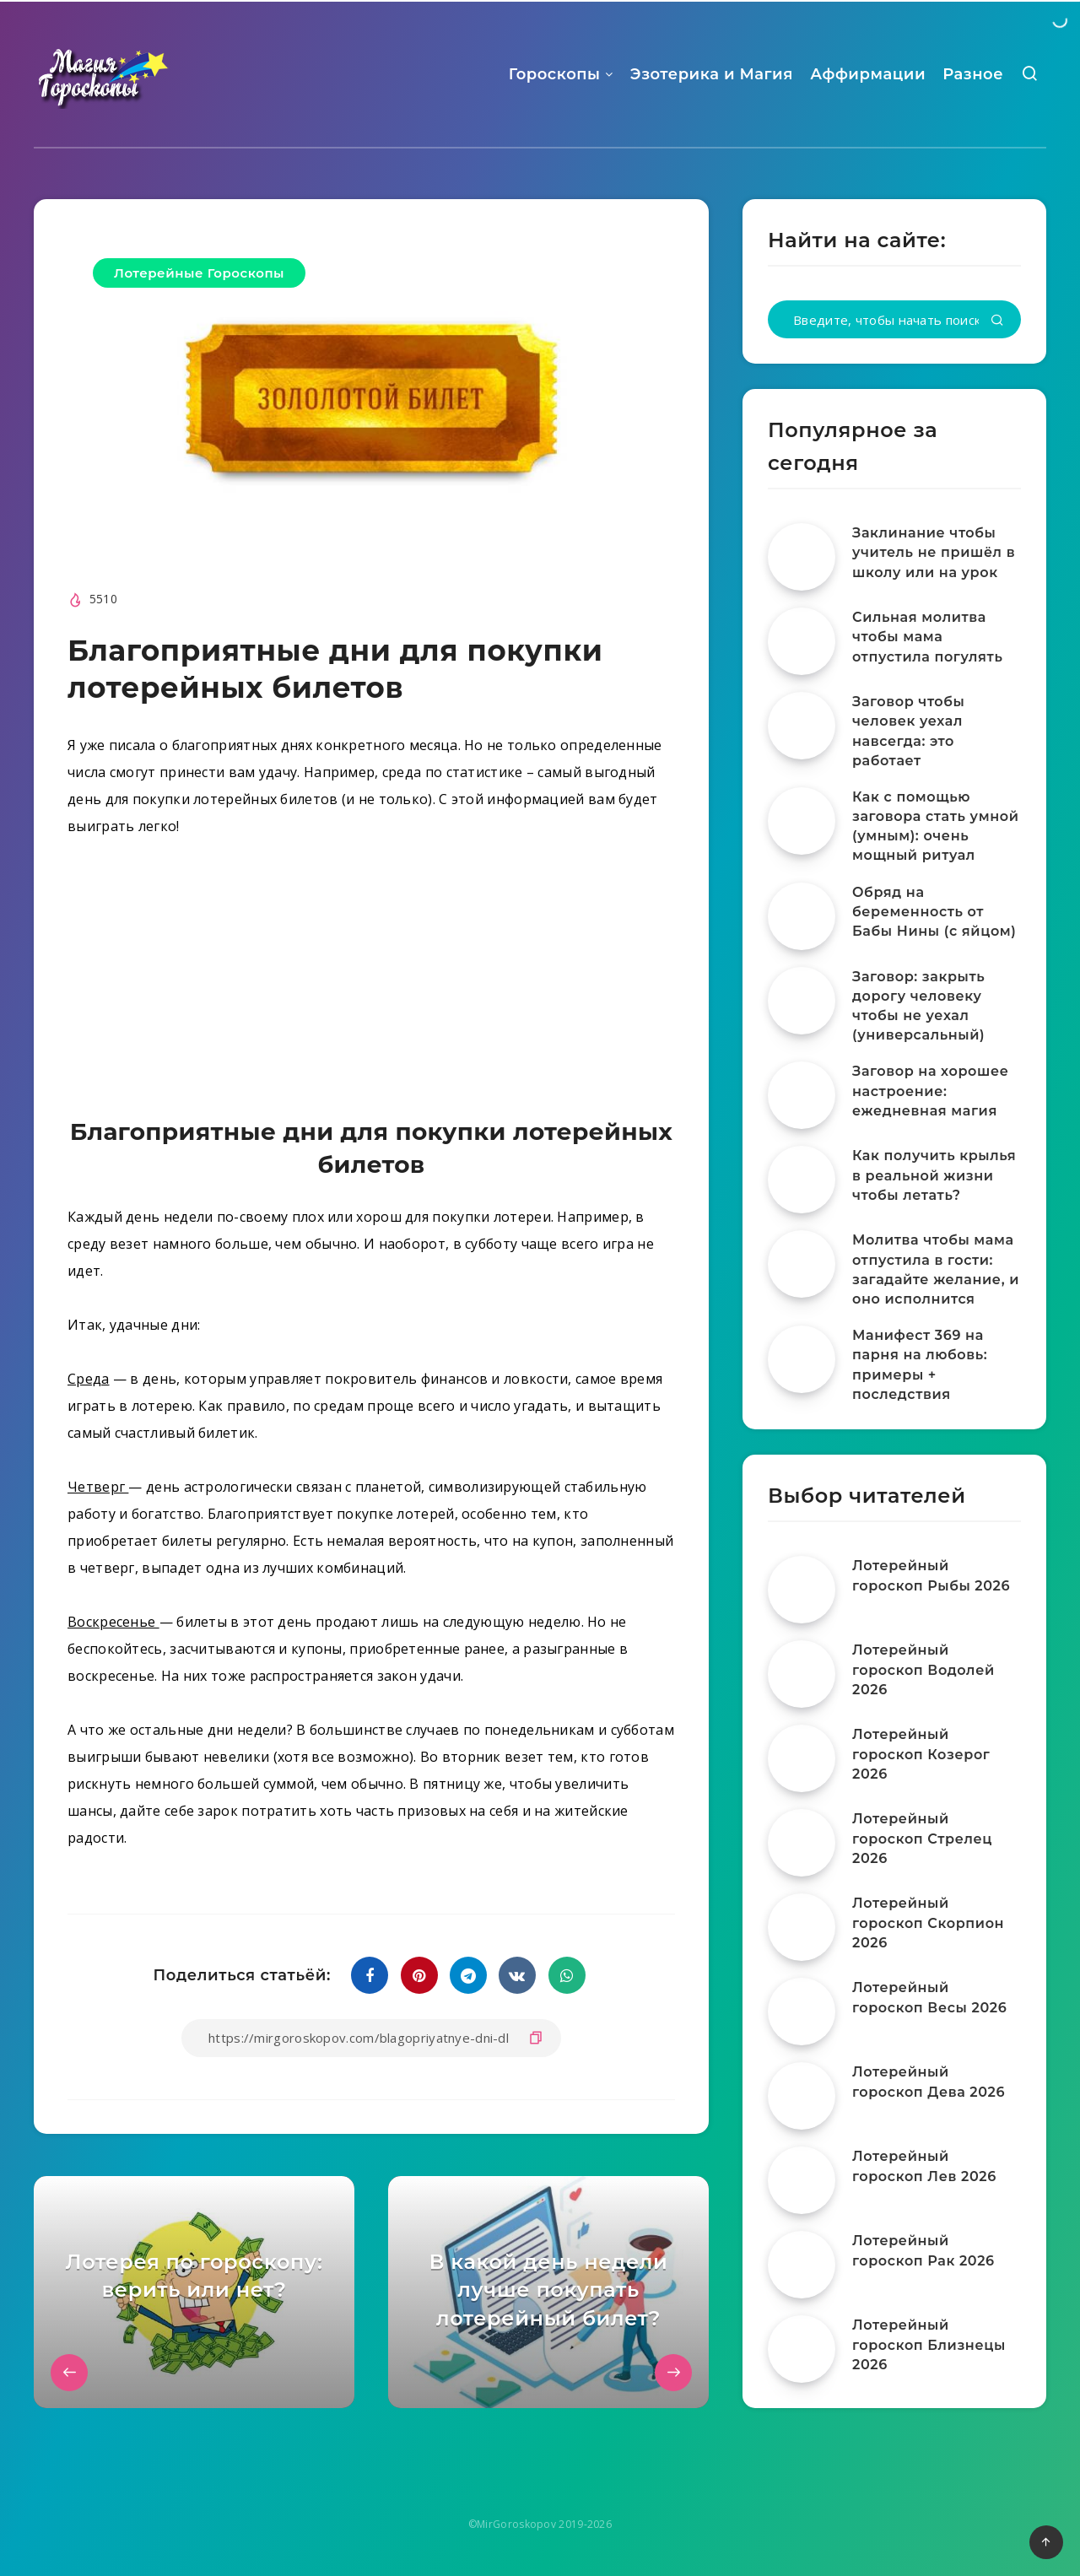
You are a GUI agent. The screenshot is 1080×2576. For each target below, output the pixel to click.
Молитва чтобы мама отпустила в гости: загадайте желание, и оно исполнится (935, 1269)
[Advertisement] (371, 981)
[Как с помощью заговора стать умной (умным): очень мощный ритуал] (801, 821)
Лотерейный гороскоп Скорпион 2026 (928, 1922)
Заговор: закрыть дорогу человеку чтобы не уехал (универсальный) (918, 1006)
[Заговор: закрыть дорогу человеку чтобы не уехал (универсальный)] (801, 1000)
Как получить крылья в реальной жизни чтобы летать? (934, 1175)
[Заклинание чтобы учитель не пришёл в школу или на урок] (801, 557)
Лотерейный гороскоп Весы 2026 (929, 1997)
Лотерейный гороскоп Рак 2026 (923, 2250)
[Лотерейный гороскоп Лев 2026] (801, 2180)
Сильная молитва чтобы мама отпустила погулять (927, 636)
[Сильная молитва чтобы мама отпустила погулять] (801, 641)
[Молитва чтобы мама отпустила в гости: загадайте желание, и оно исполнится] (801, 1264)
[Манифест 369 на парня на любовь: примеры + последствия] (801, 1359)
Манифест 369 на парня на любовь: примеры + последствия (919, 1364)
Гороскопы (555, 74)
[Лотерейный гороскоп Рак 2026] (801, 2264)
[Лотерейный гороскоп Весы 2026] (801, 2011)
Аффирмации (868, 74)
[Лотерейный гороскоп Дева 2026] (801, 2096)
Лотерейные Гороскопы (199, 273)
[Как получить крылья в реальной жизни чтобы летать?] (801, 1179)
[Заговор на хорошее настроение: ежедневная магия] (801, 1095)
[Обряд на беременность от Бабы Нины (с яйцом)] (801, 916)
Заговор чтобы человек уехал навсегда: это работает (908, 731)
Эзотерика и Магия (711, 74)
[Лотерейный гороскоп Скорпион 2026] (801, 1927)
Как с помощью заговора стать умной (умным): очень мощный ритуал (935, 826)
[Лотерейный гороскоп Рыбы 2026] (801, 1589)
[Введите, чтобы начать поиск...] (894, 319)
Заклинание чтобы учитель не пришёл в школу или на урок (933, 552)
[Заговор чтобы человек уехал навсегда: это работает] (801, 725)
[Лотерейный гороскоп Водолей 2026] (801, 1674)
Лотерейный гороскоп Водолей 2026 (923, 1669)
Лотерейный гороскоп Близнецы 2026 (929, 2344)
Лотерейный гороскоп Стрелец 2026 (922, 1838)
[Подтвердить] (997, 321)
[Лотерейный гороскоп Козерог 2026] (801, 1758)
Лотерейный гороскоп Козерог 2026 (921, 1753)
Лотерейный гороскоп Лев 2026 (924, 2166)
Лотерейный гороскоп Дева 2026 (928, 2081)
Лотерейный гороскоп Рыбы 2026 (931, 1575)
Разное (972, 74)
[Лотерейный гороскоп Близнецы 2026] (801, 2349)
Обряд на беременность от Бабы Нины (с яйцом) (934, 911)
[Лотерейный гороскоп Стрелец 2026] (801, 1843)
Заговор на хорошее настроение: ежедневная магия (930, 1090)
